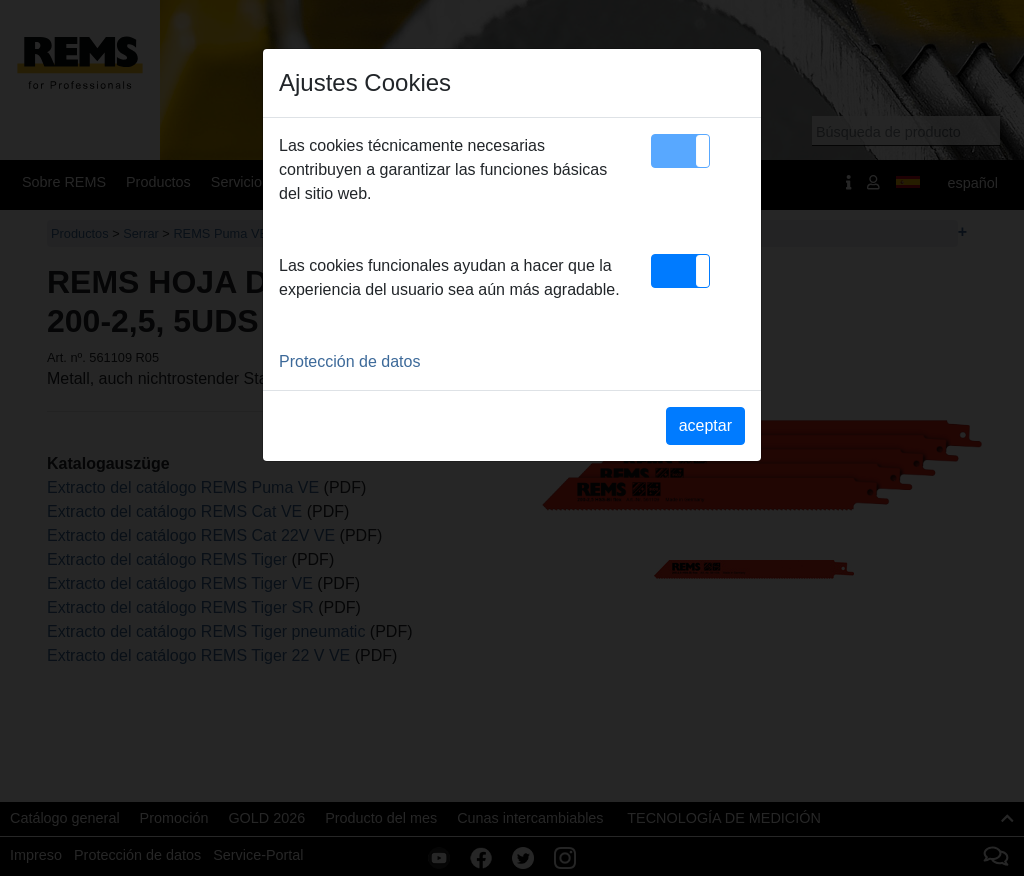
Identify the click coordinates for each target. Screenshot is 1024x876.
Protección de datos (349, 361)
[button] (680, 151)
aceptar (705, 425)
